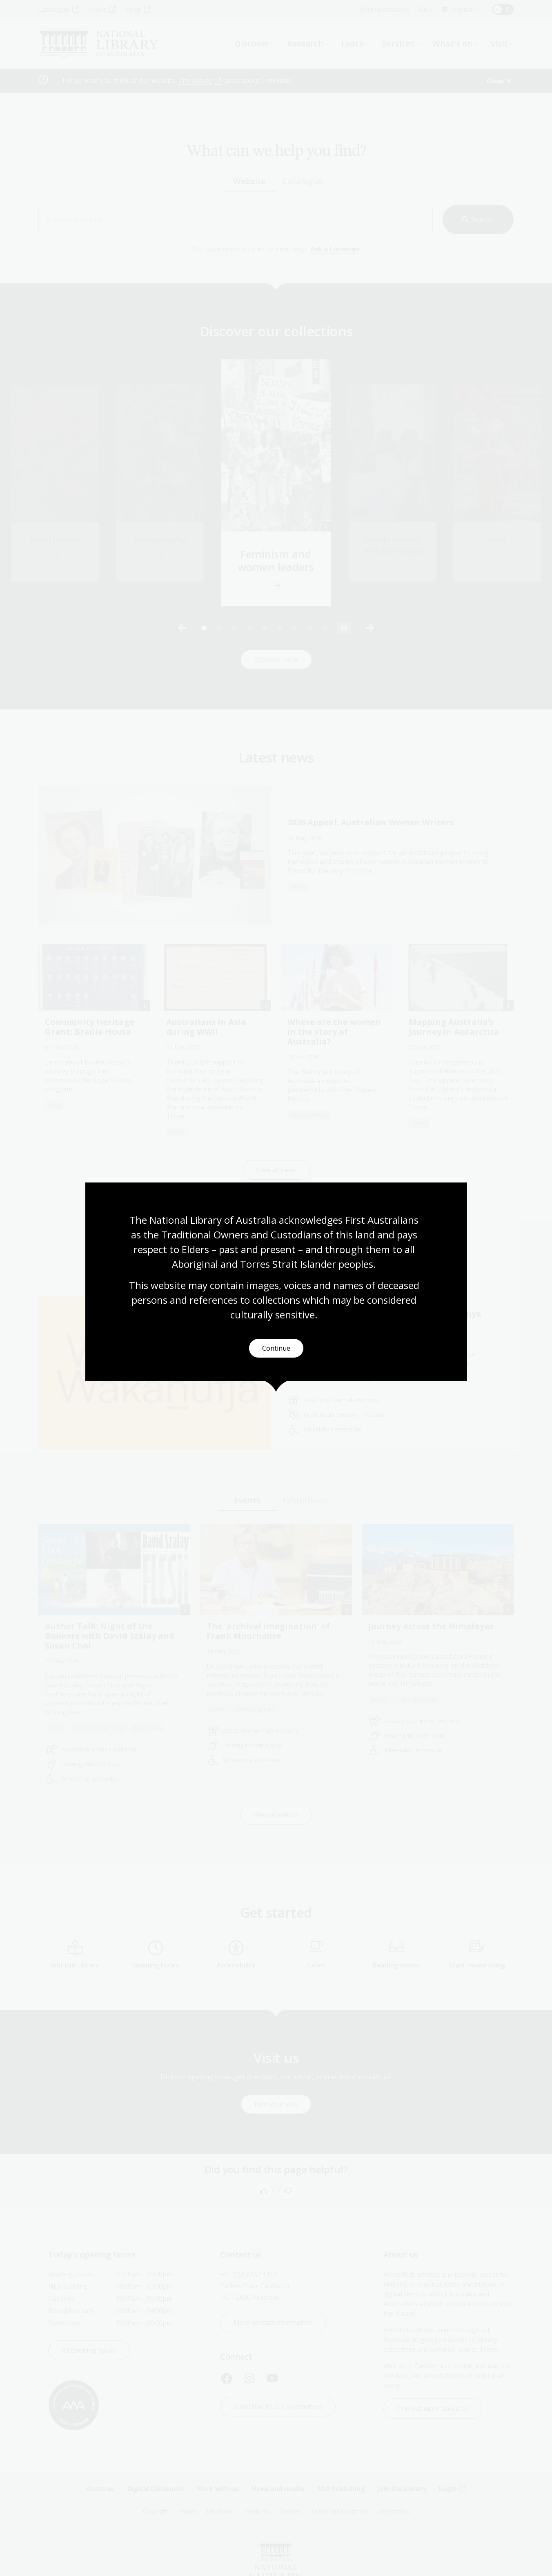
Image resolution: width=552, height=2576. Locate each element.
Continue (276, 1348)
